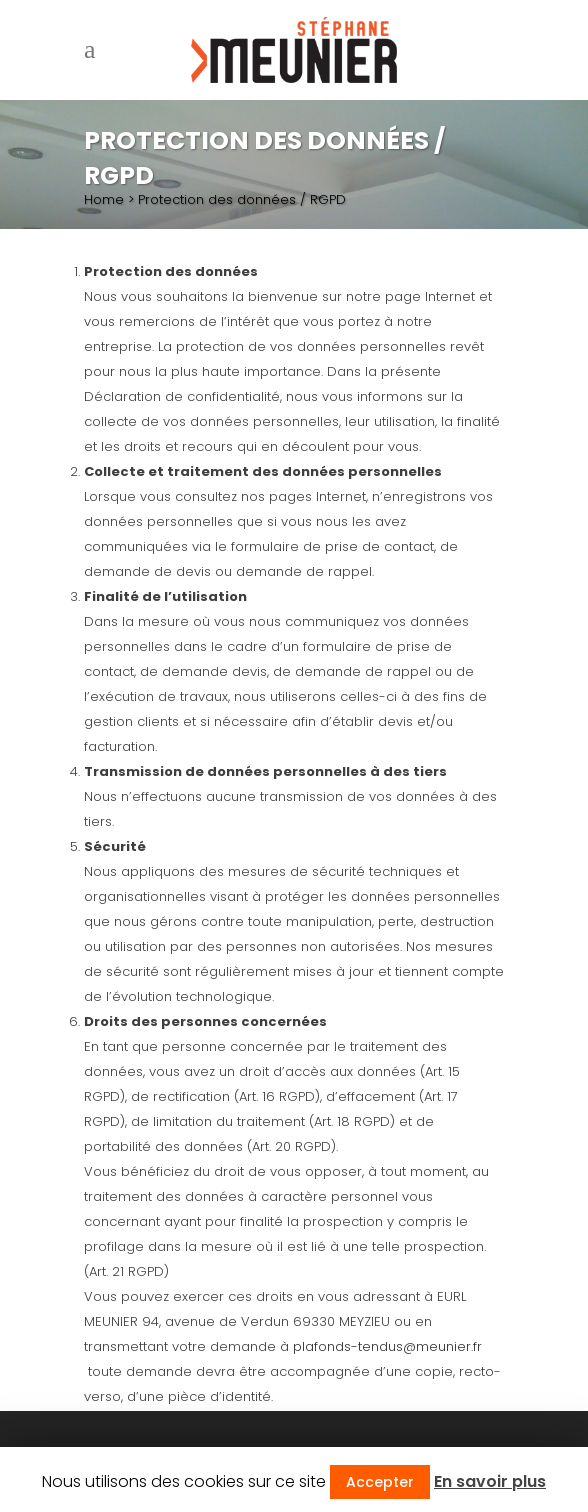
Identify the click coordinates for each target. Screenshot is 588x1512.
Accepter (380, 1482)
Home (104, 199)
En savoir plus (490, 1481)
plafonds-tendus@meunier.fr (387, 1346)
